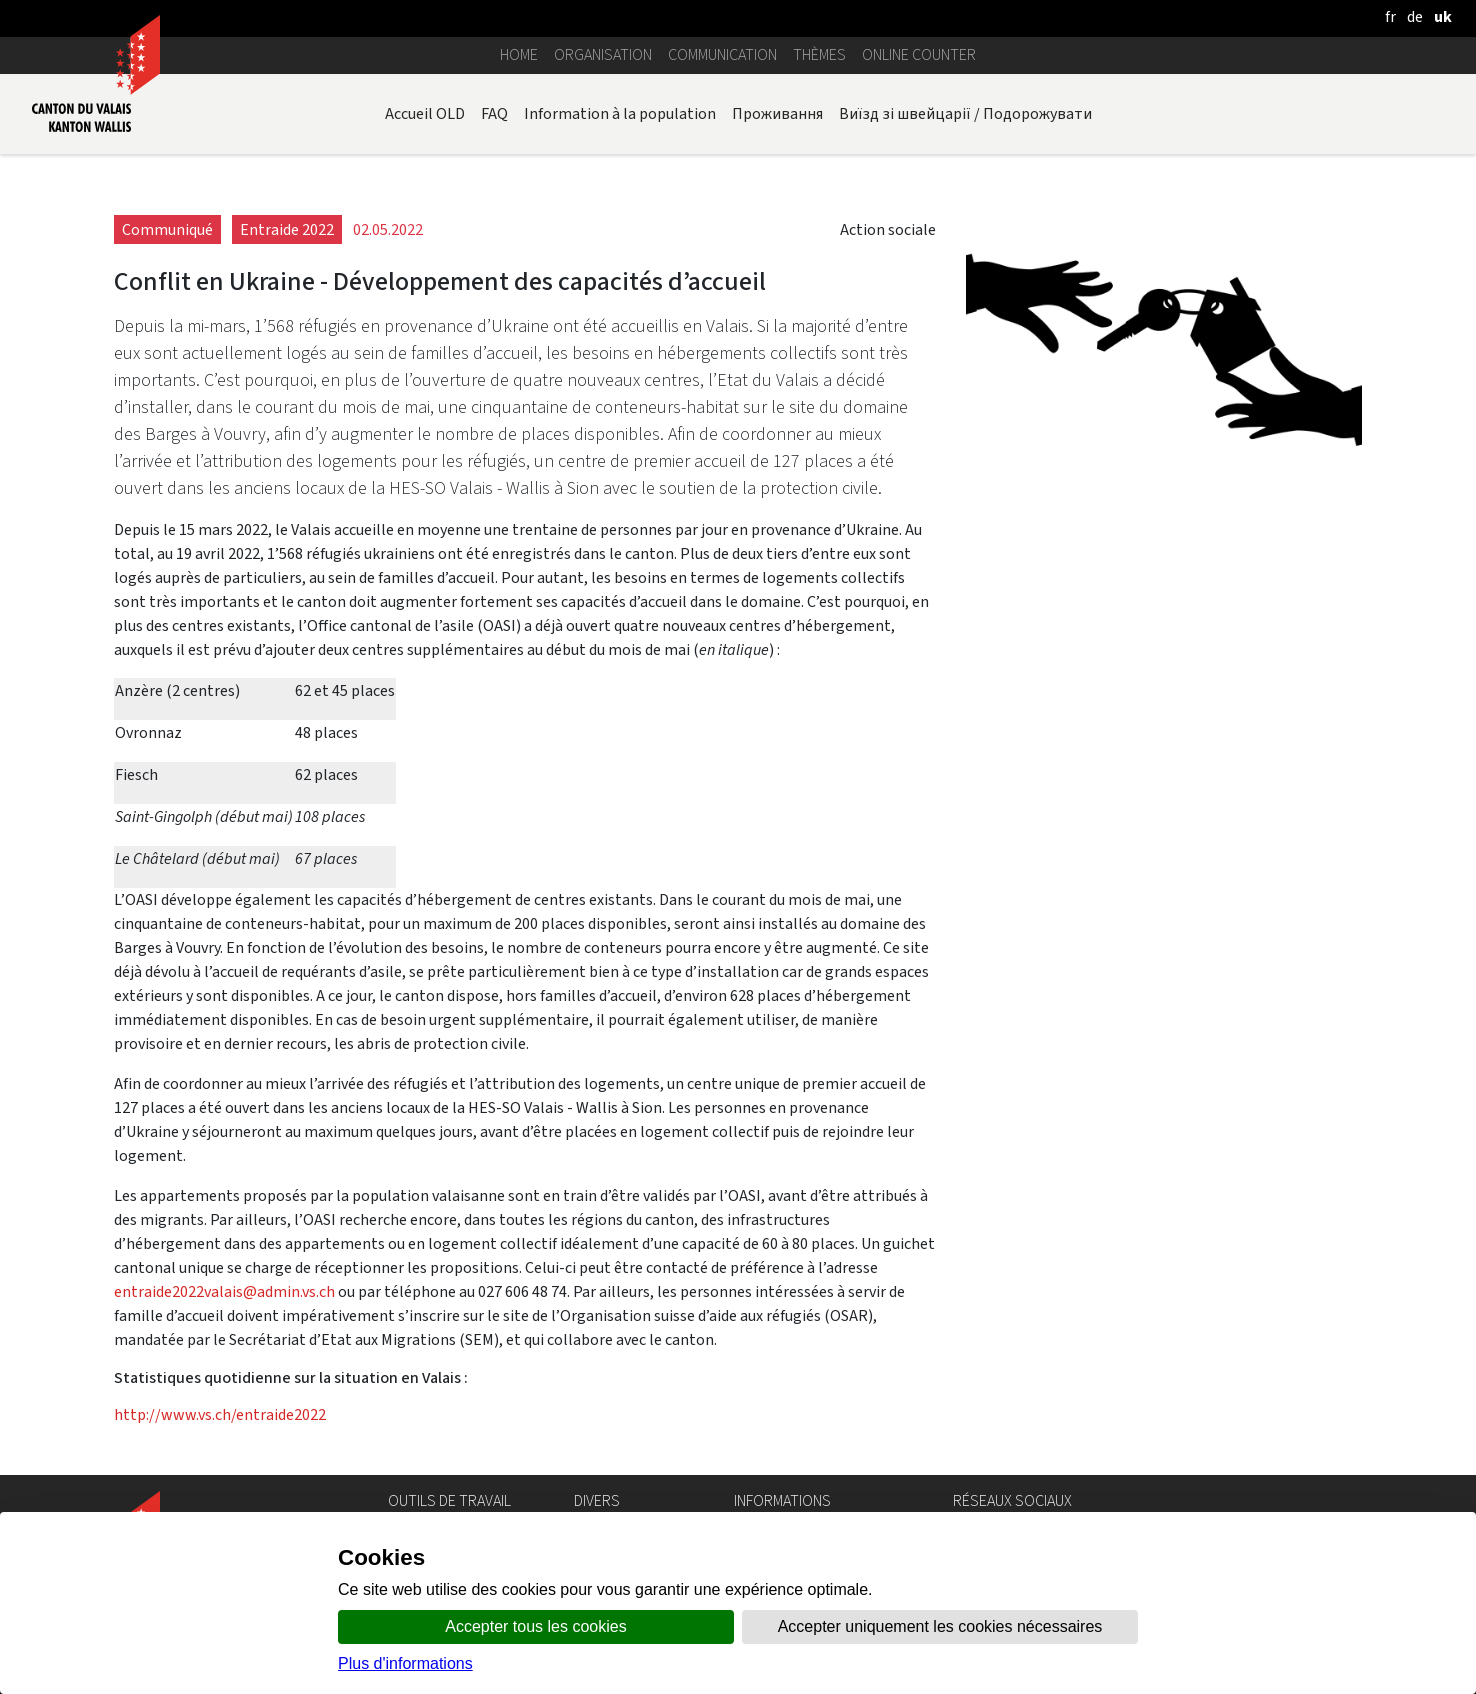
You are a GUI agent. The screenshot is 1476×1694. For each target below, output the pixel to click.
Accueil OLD (425, 113)
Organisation (603, 54)
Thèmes (819, 54)
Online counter (919, 54)
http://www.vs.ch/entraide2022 (220, 1414)
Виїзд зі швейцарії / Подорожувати (965, 113)
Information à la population (620, 113)
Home (519, 54)
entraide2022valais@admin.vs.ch (224, 1291)
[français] (1390, 16)
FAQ (494, 113)
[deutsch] (1415, 16)
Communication (722, 54)
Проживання (777, 113)
